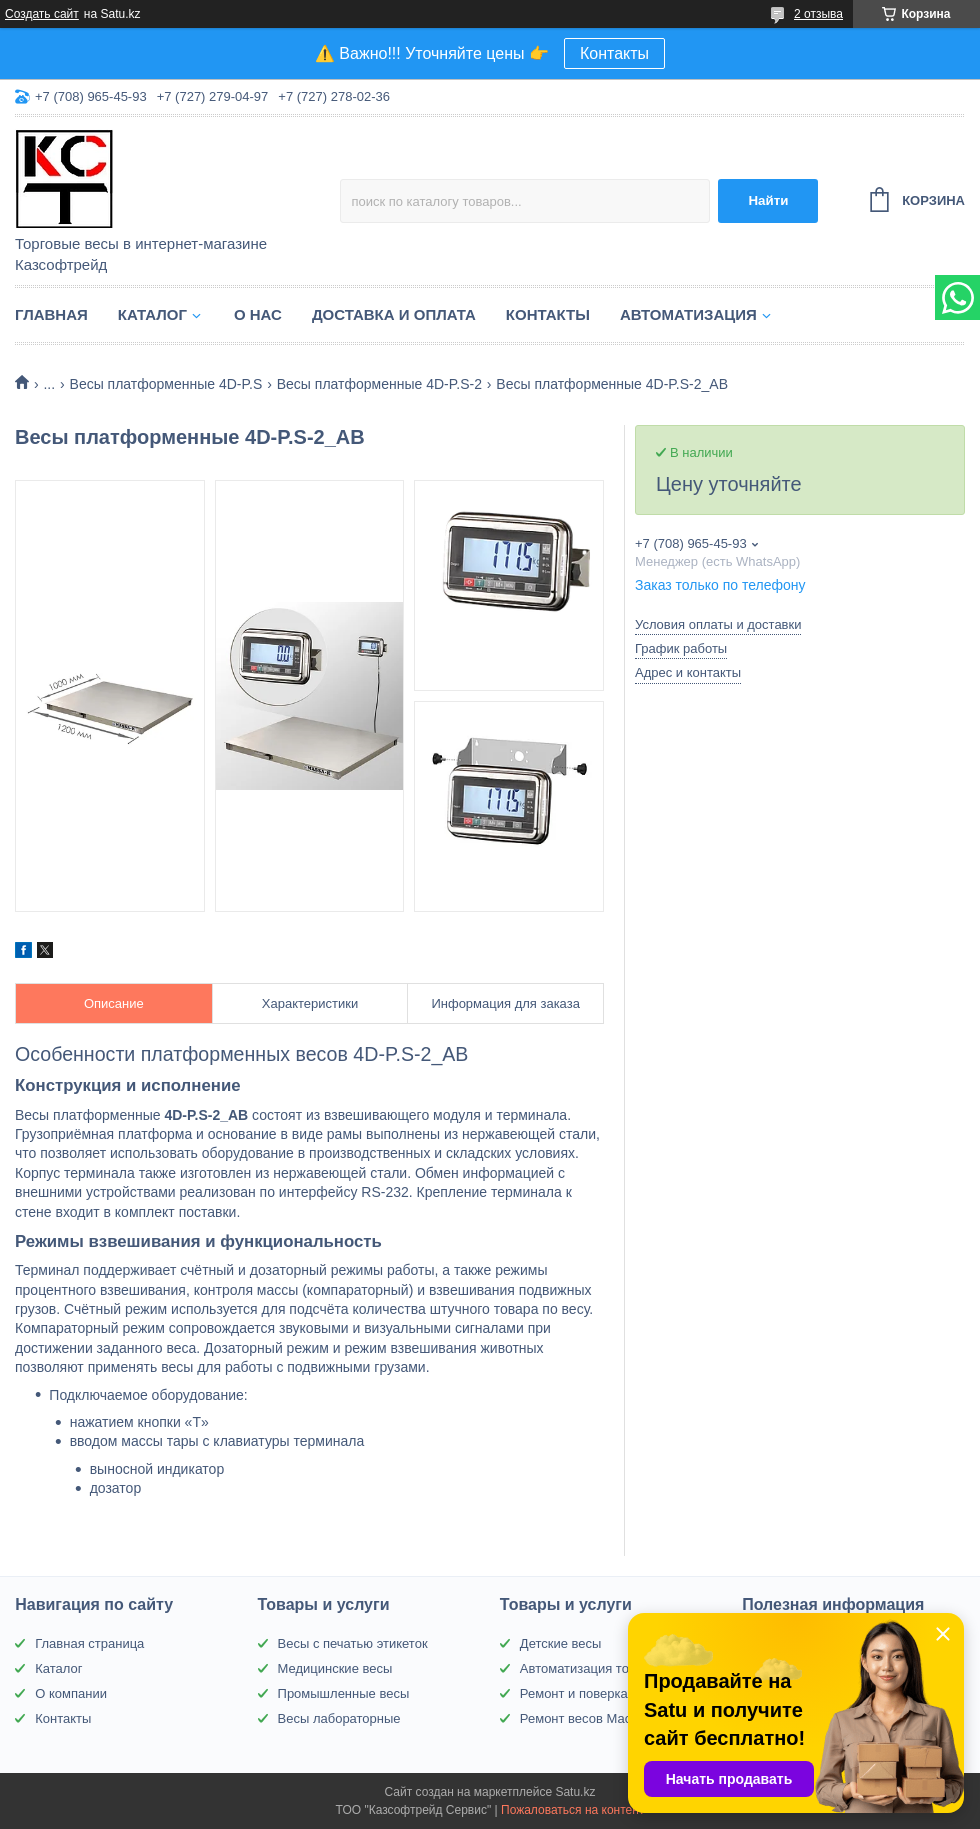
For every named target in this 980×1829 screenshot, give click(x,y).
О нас (258, 314)
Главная (51, 314)
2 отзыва (818, 14)
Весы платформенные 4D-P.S (166, 384)
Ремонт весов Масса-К (588, 1718)
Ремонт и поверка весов (593, 1693)
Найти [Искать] (768, 200)
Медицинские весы (335, 1668)
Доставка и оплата (394, 314)
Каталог (152, 314)
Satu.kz (575, 1792)
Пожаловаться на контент (572, 1810)
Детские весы (561, 1643)
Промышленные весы (344, 1693)
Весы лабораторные (339, 1718)
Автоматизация (688, 314)
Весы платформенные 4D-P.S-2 (379, 384)
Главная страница (89, 1643)
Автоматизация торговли (594, 1668)
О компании (71, 1693)
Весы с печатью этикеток (353, 1643)
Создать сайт (42, 14)
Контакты (614, 53)
